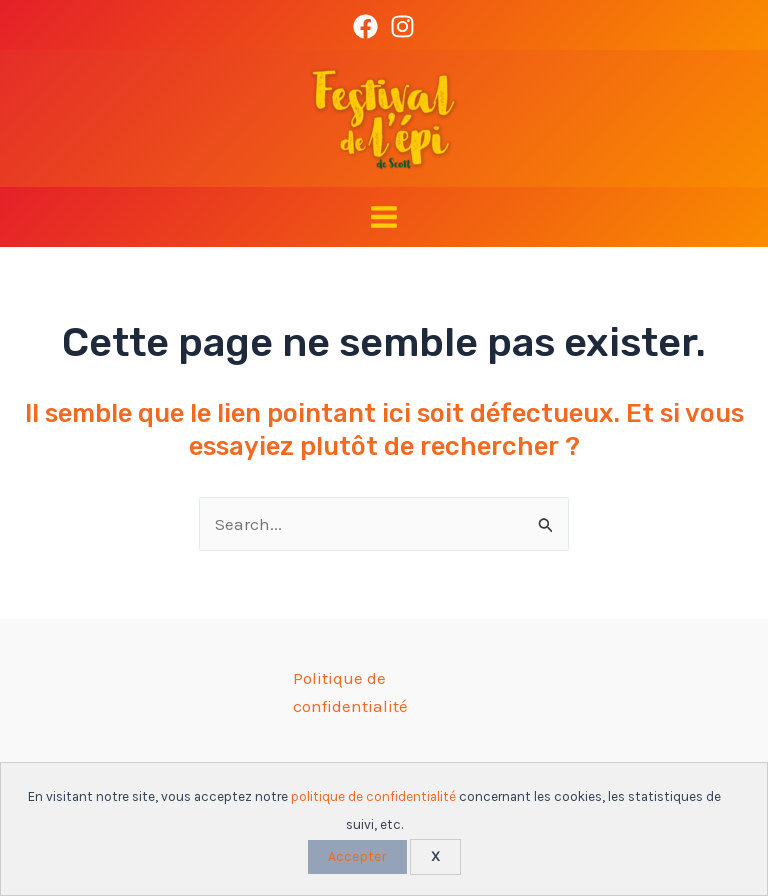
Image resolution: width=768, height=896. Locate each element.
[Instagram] (402, 26)
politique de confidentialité (373, 796)
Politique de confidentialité (350, 692)
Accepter (357, 856)
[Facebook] (365, 26)
